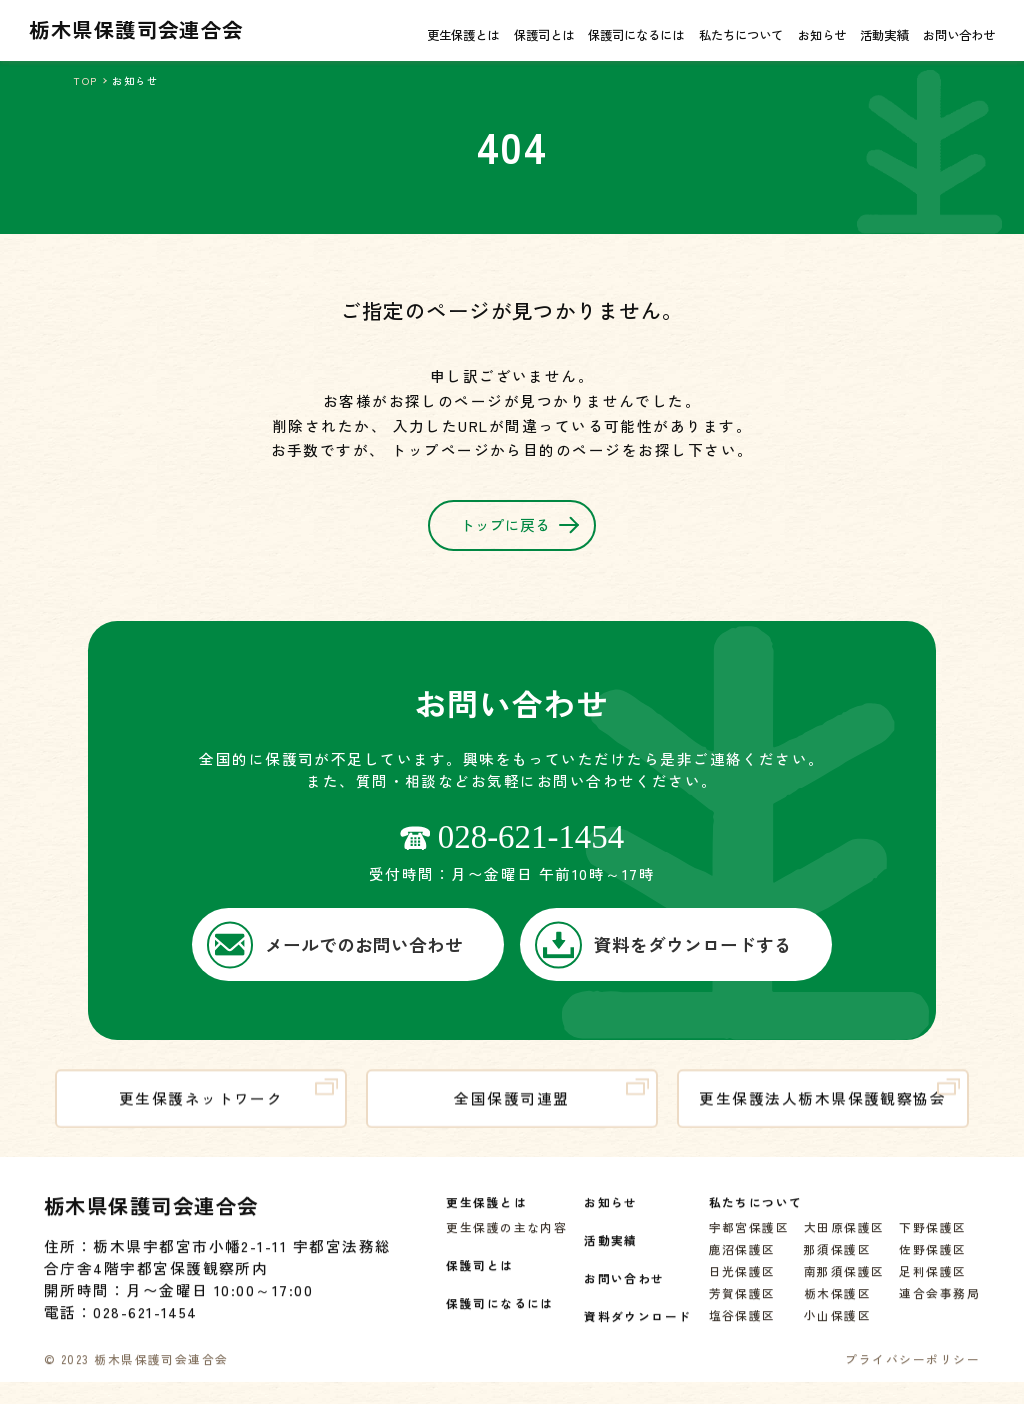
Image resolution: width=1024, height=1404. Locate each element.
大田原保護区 (844, 1236)
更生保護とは (463, 35)
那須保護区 (837, 1258)
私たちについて (741, 35)
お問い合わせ (959, 35)
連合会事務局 (939, 1302)
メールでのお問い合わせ (335, 945)
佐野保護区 (932, 1258)
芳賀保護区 (742, 1302)
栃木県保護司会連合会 (136, 29)
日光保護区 (742, 1280)
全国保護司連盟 (551, 1103)
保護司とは (544, 35)
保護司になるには (636, 35)
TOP (85, 80)
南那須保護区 (844, 1280)
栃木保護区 (837, 1302)
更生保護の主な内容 (506, 1236)
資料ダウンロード (638, 1325)
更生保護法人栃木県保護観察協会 (829, 1103)
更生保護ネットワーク (228, 1103)
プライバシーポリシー (912, 1368)
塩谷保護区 (742, 1324)
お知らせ (822, 35)
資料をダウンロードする (663, 945)
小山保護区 (837, 1324)
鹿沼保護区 (742, 1258)
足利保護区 (932, 1280)
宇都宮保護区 (749, 1236)
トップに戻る (519, 533)
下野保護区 (932, 1236)
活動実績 (884, 35)
